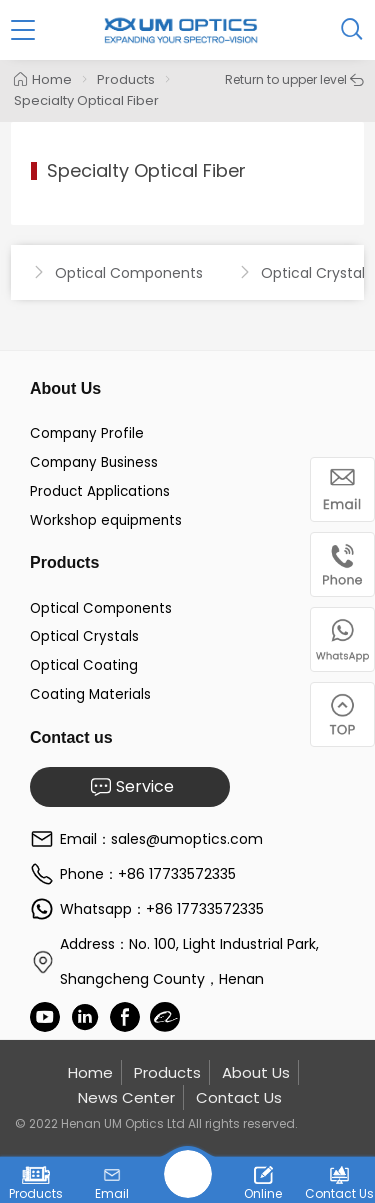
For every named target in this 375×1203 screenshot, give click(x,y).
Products (126, 79)
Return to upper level (294, 79)
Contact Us (239, 1097)
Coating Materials (90, 694)
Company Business (94, 462)
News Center (126, 1097)
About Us (256, 1072)
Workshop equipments (106, 520)
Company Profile (87, 433)
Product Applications (100, 491)
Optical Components (101, 608)
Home (43, 79)
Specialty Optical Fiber (86, 100)
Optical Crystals (84, 636)
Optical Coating (84, 665)
